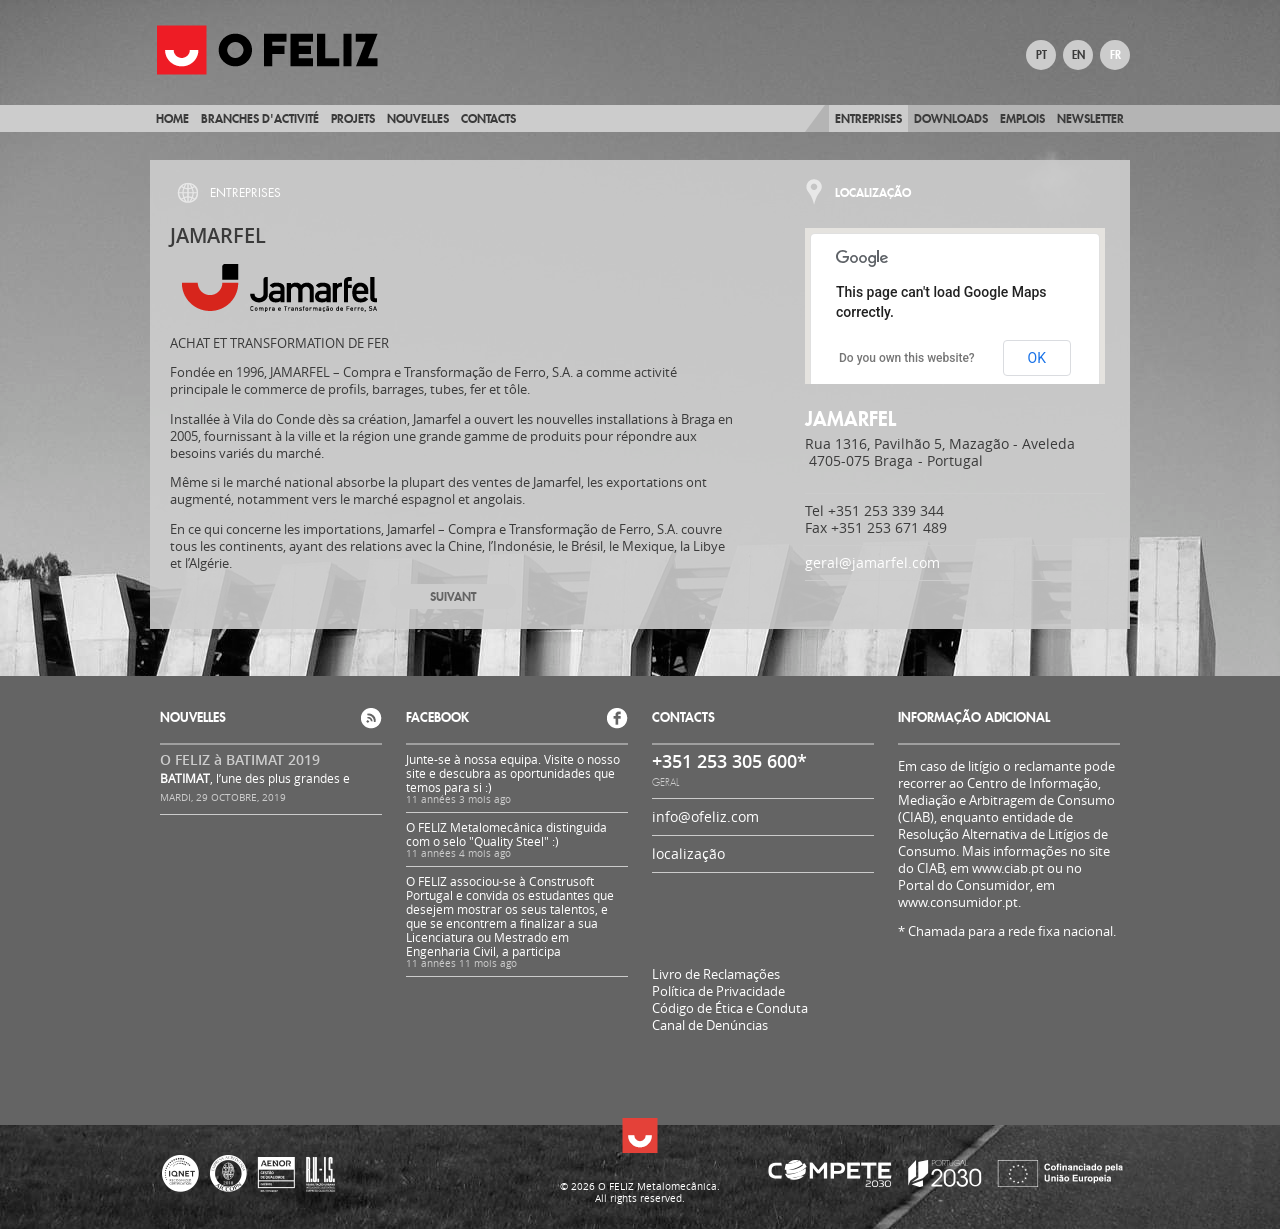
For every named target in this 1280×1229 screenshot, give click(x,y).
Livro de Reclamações (716, 974)
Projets (353, 118)
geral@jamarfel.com (872, 562)
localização (688, 853)
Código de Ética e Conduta (730, 1008)
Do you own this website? (907, 358)
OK (1037, 358)
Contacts (488, 118)
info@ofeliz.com (705, 816)
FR (1115, 55)
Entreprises (868, 118)
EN (1078, 55)
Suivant (453, 596)
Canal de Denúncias (710, 1025)
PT (1041, 55)
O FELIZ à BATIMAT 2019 (240, 759)
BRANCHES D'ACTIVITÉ (260, 118)
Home (172, 118)
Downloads (951, 118)
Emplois (1022, 118)
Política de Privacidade (718, 991)
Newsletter (1090, 118)
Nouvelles (418, 118)
